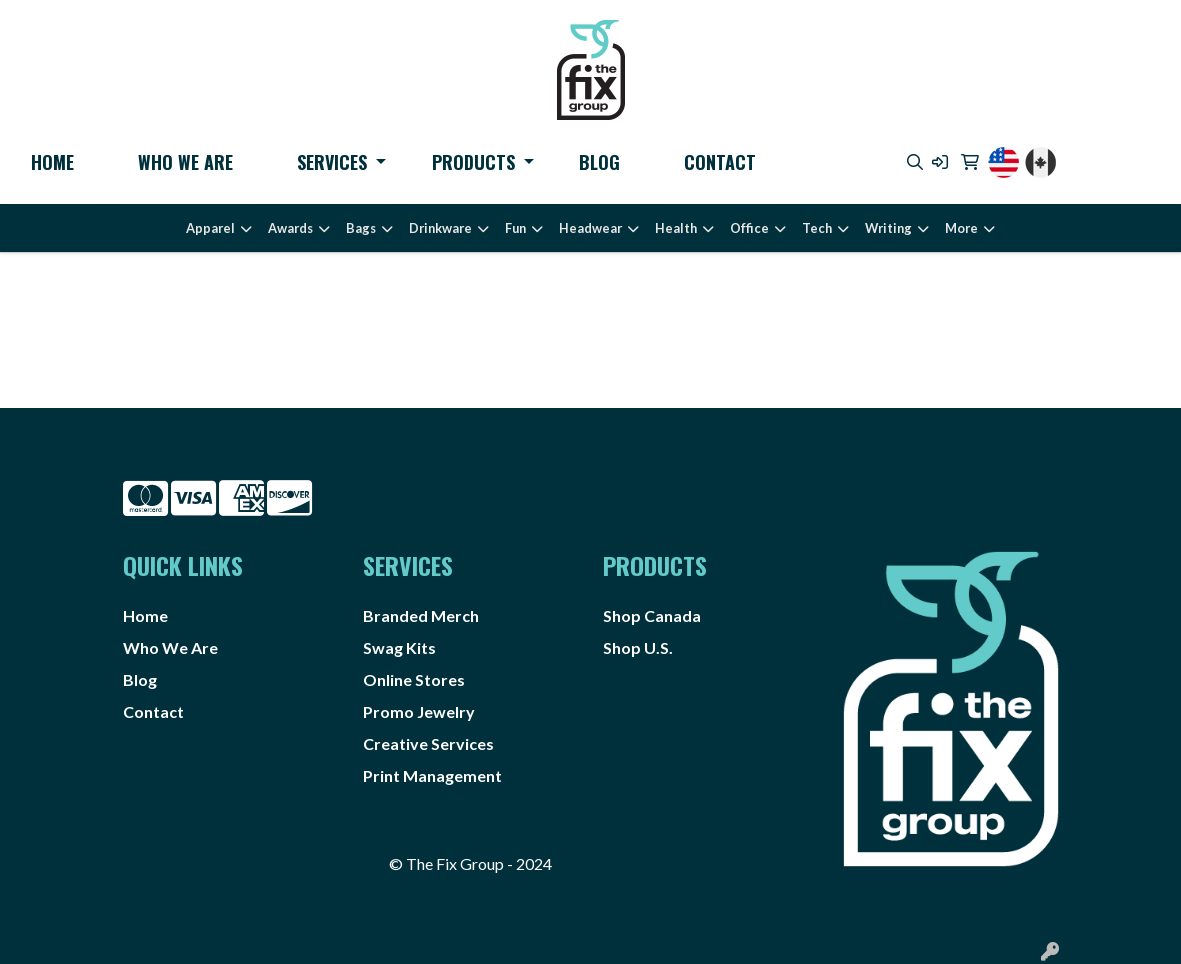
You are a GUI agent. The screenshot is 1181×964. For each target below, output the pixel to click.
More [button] (961, 228)
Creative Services (428, 743)
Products (473, 162)
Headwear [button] (590, 228)
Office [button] (749, 228)
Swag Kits (399, 647)
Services (332, 162)
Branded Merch (421, 615)
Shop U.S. (638, 647)
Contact (720, 162)
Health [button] (676, 228)
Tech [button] (817, 228)
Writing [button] (888, 228)
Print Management (432, 775)
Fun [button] (515, 228)
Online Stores (414, 679)
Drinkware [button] (440, 228)
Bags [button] (361, 228)
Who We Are (185, 162)
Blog (599, 162)
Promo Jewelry (419, 711)
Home (52, 162)
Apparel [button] (210, 228)
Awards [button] (290, 228)
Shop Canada (652, 615)
